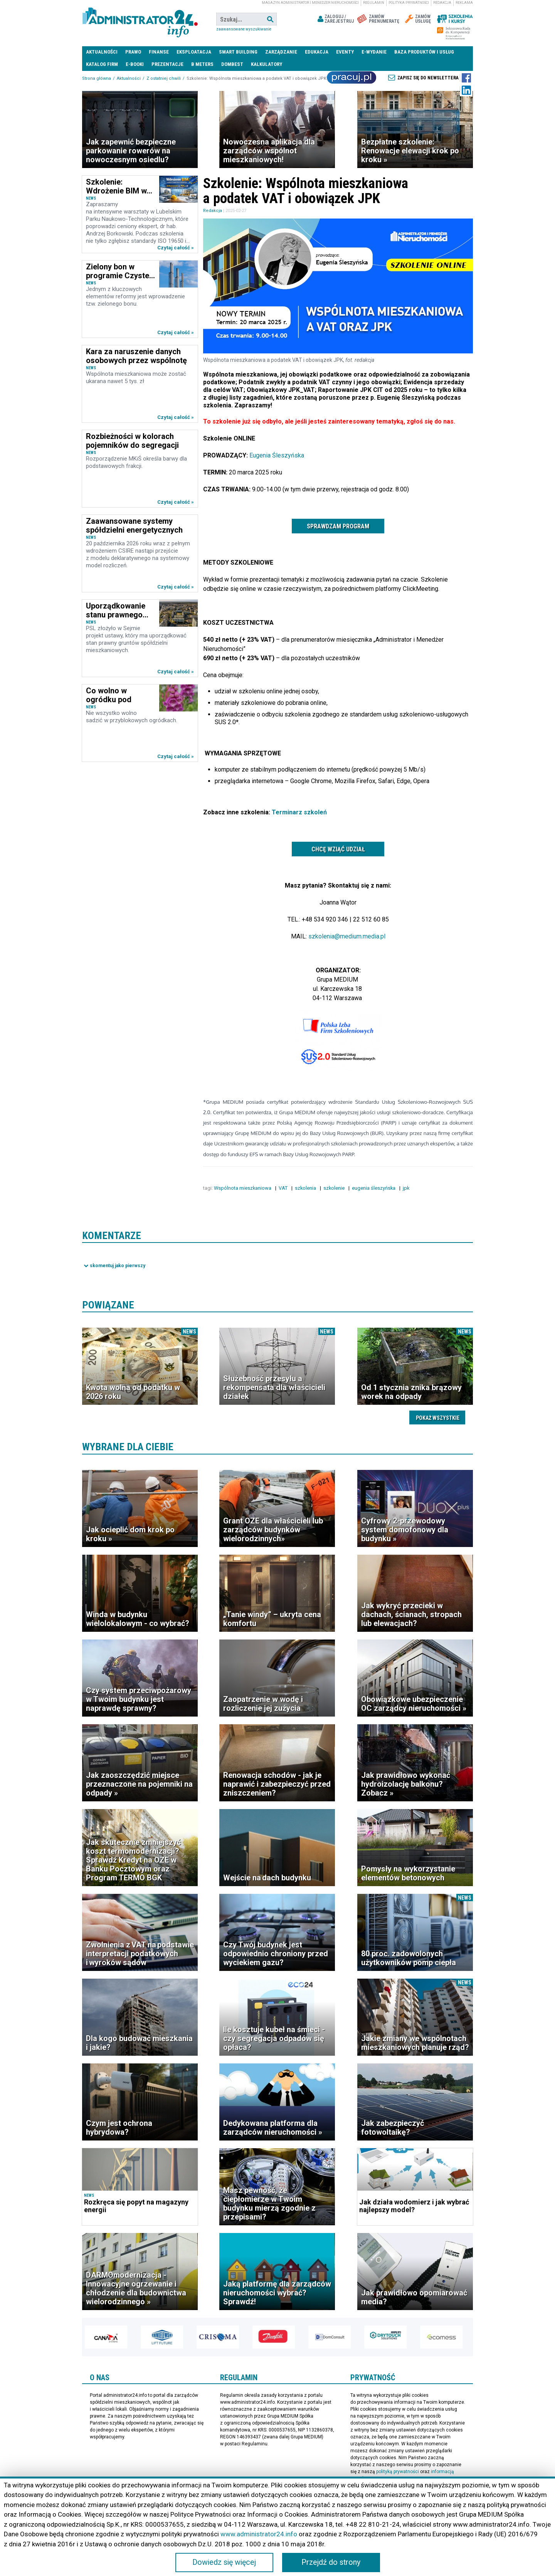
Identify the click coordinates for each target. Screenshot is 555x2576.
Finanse (159, 52)
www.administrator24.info (258, 2534)
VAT (284, 1187)
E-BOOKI (135, 64)
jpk (406, 1187)
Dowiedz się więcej (224, 2562)
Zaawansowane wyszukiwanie (243, 29)
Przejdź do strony (331, 2562)
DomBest (232, 64)
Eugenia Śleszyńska (277, 455)
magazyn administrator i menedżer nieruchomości (310, 3)
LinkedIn (466, 90)
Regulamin (373, 3)
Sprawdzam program (338, 526)
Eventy (345, 52)
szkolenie (334, 1187)
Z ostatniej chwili (163, 78)
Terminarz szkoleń (299, 812)
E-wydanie (374, 52)
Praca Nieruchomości (351, 77)
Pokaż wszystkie (437, 1418)
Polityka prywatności (408, 3)
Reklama (464, 3)
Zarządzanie (281, 52)
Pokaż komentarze (114, 1265)
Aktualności (102, 52)
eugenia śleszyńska (374, 1187)
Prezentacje (167, 64)
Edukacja (316, 52)
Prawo (133, 52)
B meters (202, 64)
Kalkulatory (266, 64)
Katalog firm (102, 64)
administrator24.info (140, 19)
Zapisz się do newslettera (428, 78)
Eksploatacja (194, 52)
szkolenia (306, 1187)
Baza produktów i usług (424, 52)
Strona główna (96, 78)
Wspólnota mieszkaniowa (243, 1187)
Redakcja (442, 3)
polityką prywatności (397, 2471)
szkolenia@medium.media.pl (346, 936)
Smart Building (238, 52)
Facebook (466, 78)
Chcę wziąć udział (338, 849)
